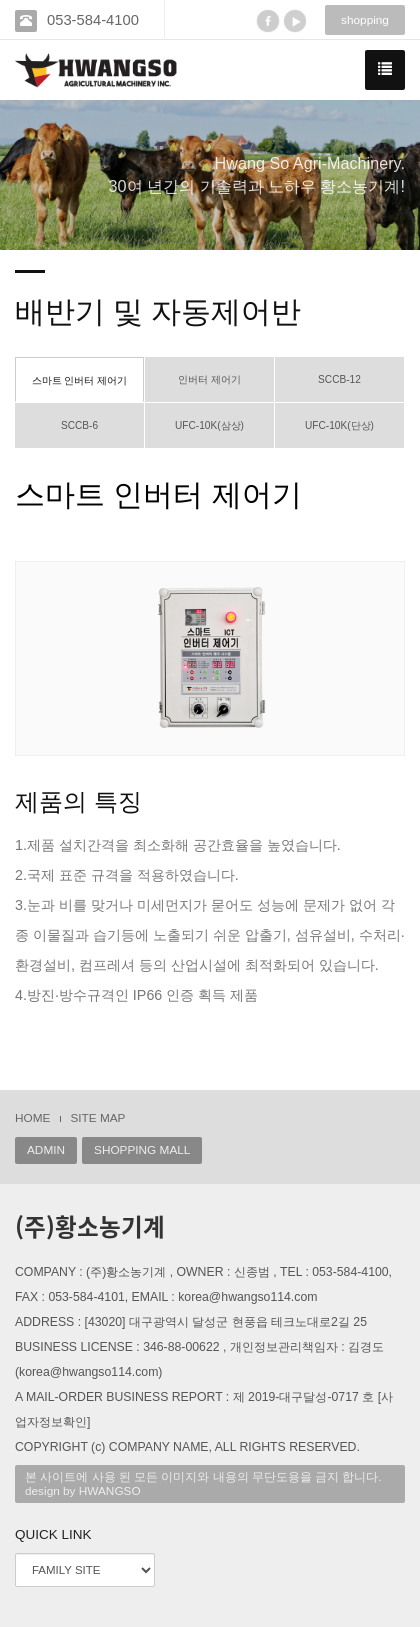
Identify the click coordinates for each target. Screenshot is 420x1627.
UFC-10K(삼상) (209, 425)
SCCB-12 (339, 379)
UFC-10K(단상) (339, 425)
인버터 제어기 (209, 379)
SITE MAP (97, 1118)
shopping (365, 20)
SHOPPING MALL (142, 1150)
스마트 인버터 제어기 (80, 380)
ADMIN (46, 1150)
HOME (32, 1118)
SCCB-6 (79, 425)
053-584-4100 (93, 20)
